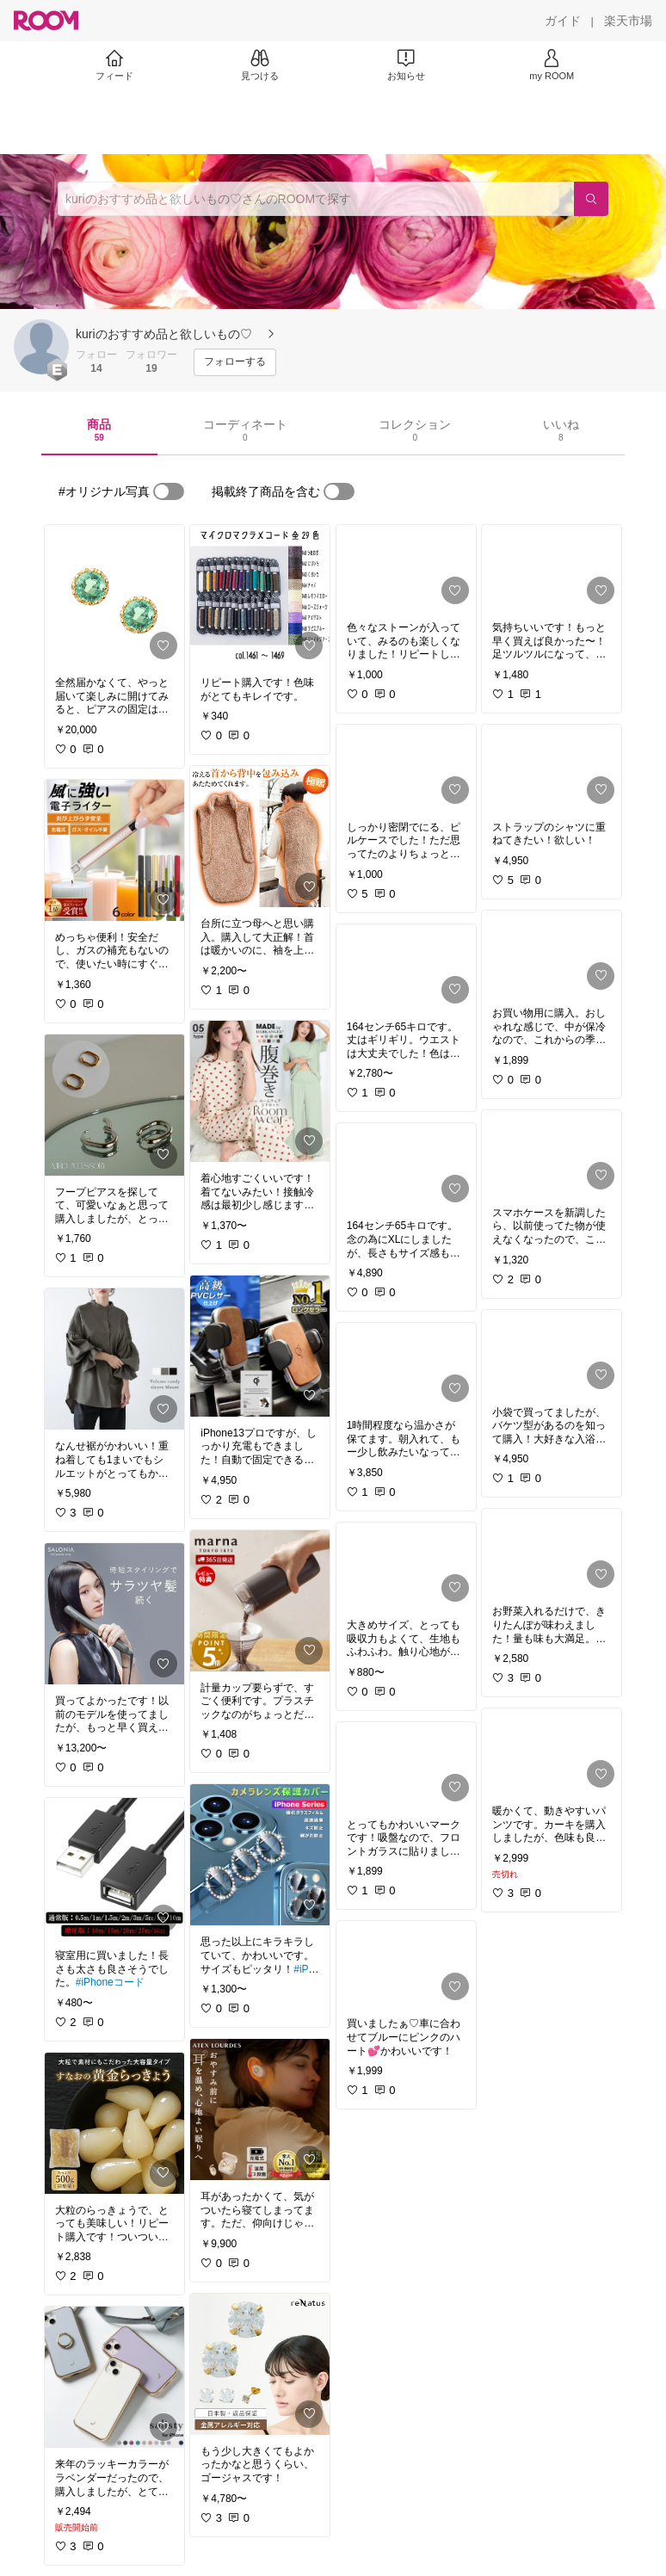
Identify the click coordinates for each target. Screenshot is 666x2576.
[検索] (591, 199)
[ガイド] (563, 20)
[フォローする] (235, 362)
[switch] (168, 491)
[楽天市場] (628, 20)
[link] (114, 595)
